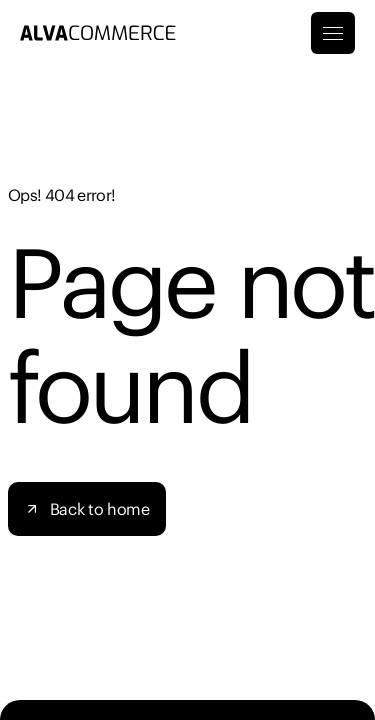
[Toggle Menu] (333, 33)
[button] (87, 509)
